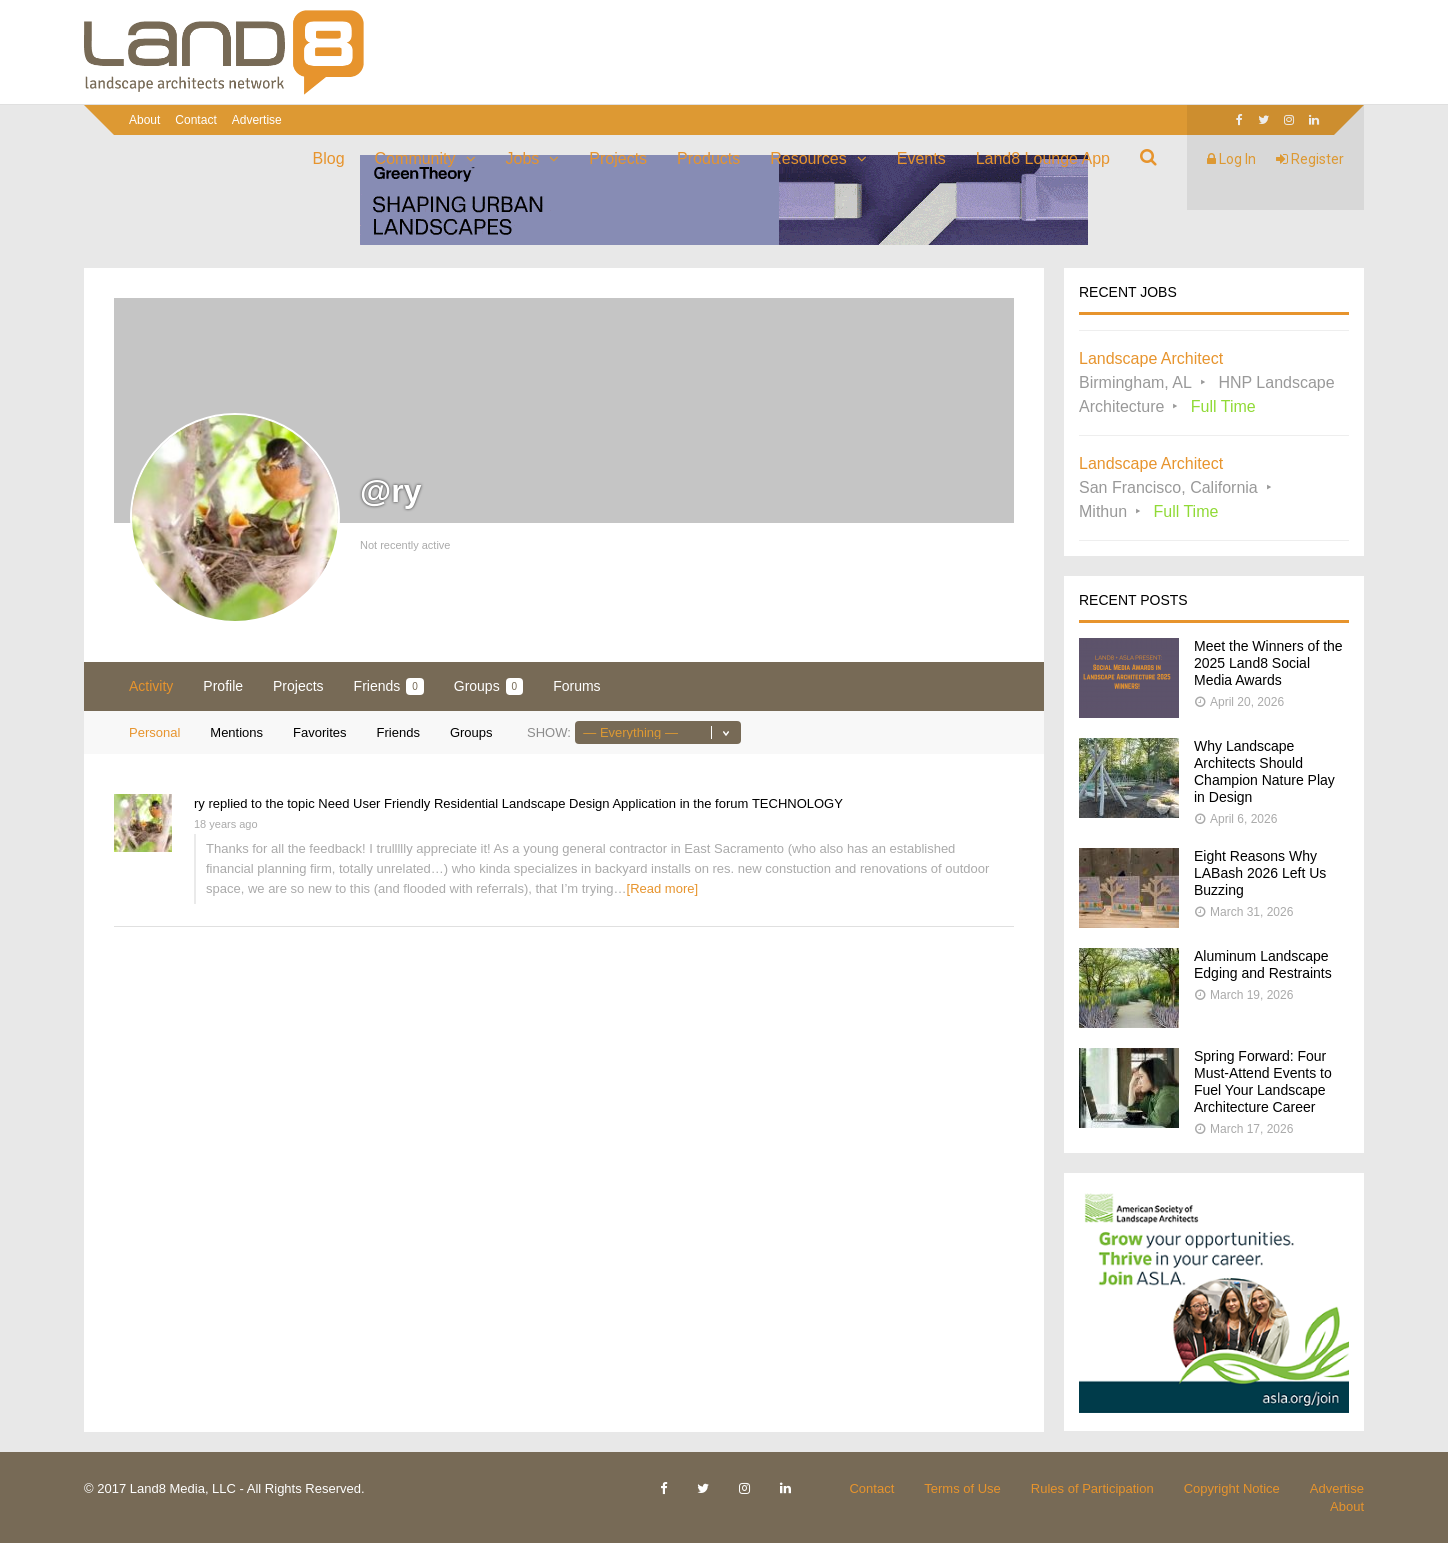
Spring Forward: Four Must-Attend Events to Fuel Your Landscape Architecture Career (1263, 1081)
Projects (618, 158)
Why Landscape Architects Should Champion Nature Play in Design (1264, 771)
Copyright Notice (1232, 1488)
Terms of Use (962, 1488)
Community (415, 158)
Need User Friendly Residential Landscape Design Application (497, 803)
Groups (488, 686)
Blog (329, 158)
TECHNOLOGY (797, 803)
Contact (195, 120)
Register (1310, 159)
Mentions (236, 732)
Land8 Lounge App (1043, 158)
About (144, 120)
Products (708, 158)
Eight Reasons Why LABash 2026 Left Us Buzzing (1260, 873)
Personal (154, 732)
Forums (576, 686)
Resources (808, 158)
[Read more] (663, 888)
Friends (389, 686)
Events (921, 158)
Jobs (523, 158)
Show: (549, 732)
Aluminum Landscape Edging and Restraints (1263, 964)
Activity (151, 686)
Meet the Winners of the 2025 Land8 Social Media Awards (1268, 663)
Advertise (257, 120)
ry (199, 803)
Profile (223, 686)
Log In (1231, 159)
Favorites (319, 732)
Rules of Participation (1092, 1488)
